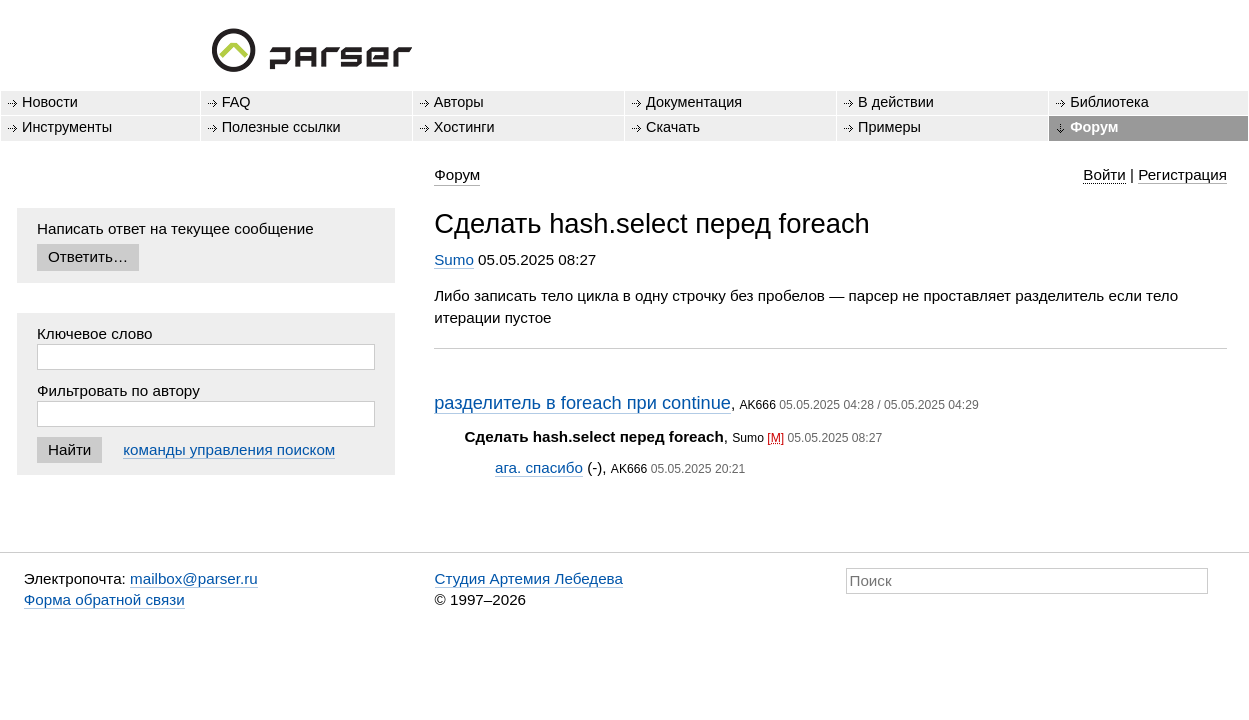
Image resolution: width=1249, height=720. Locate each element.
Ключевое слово (95, 333)
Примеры (889, 127)
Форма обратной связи (104, 599)
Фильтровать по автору (118, 390)
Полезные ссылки (281, 127)
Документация (694, 102)
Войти (1104, 174)
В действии (896, 102)
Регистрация (1182, 174)
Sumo (454, 259)
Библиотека (1109, 102)
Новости (50, 102)
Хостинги (464, 127)
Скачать (673, 127)
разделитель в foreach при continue (582, 402)
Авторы (459, 102)
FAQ (236, 102)
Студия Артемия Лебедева (529, 578)
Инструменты (67, 127)
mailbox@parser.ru (194, 578)
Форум (1094, 127)
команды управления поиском (229, 449)
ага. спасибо (539, 467)
